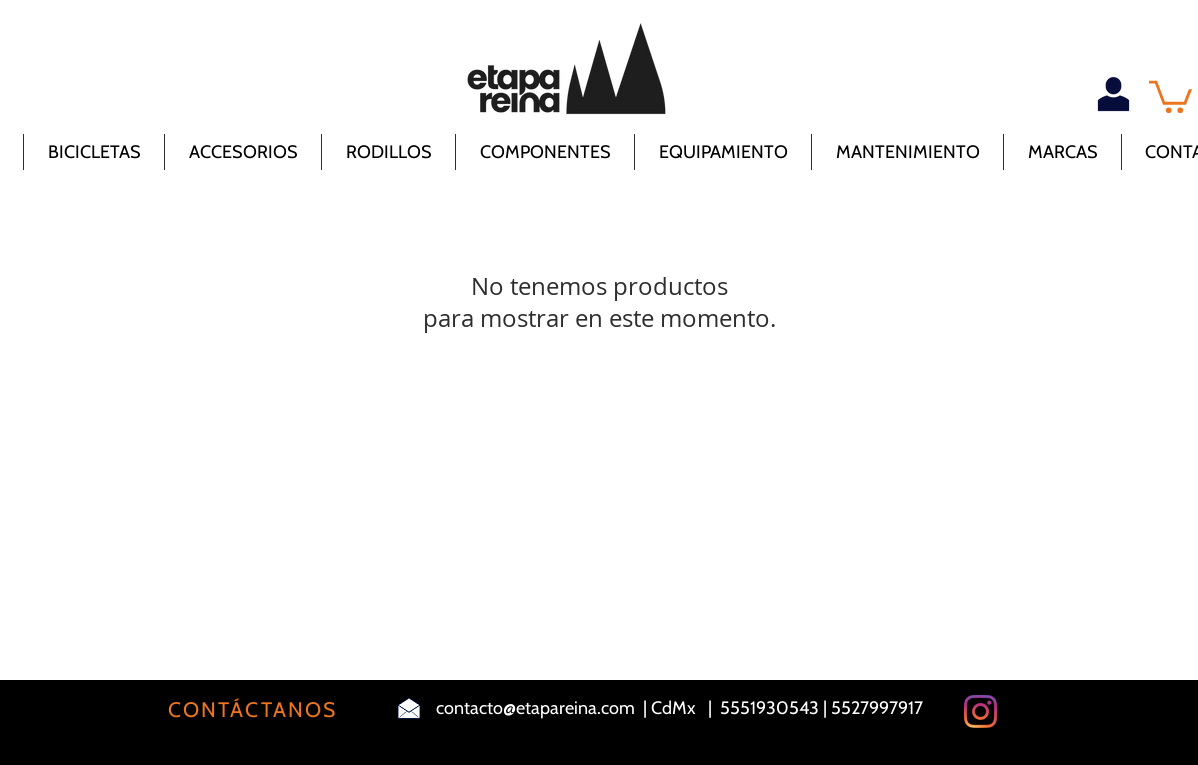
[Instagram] (980, 711)
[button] (1170, 95)
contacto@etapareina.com (535, 708)
